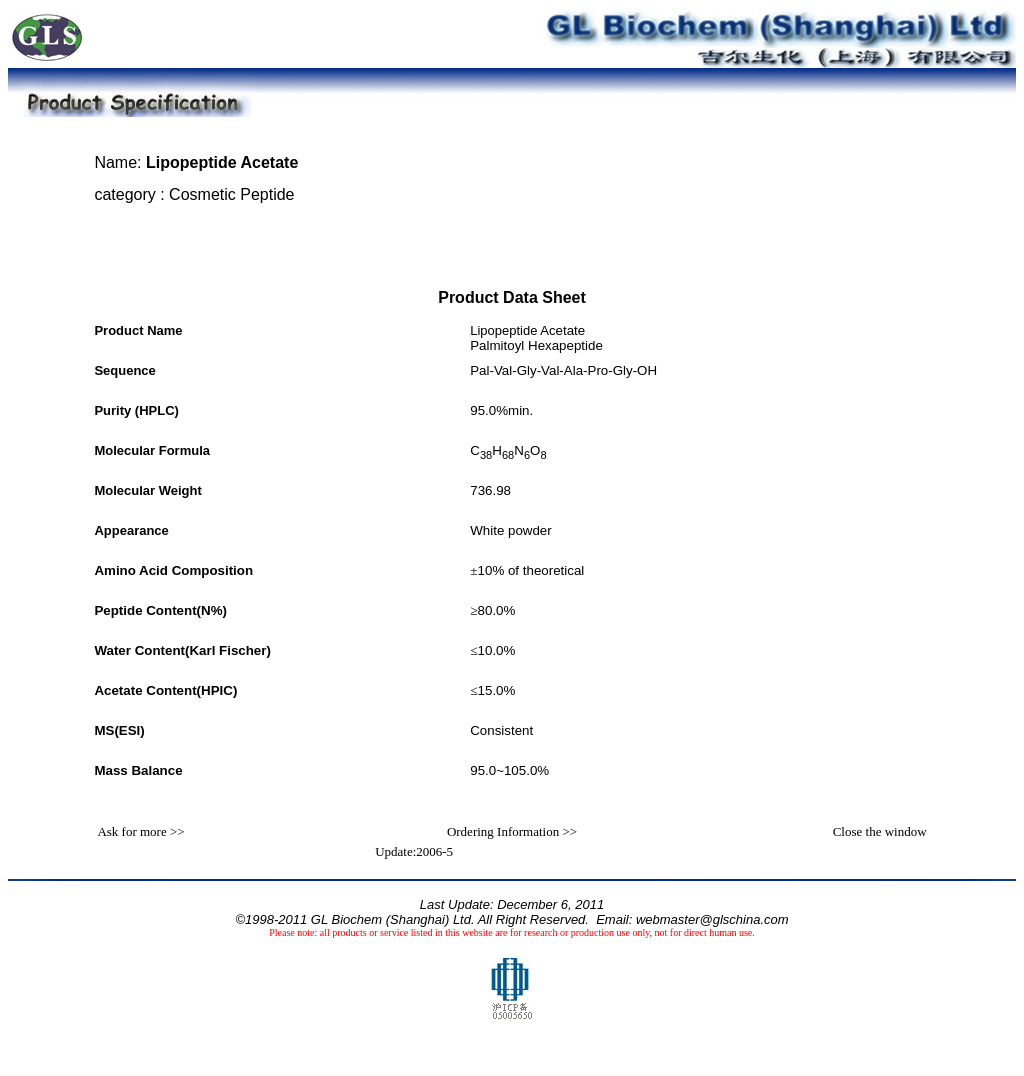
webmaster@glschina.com (712, 919)
